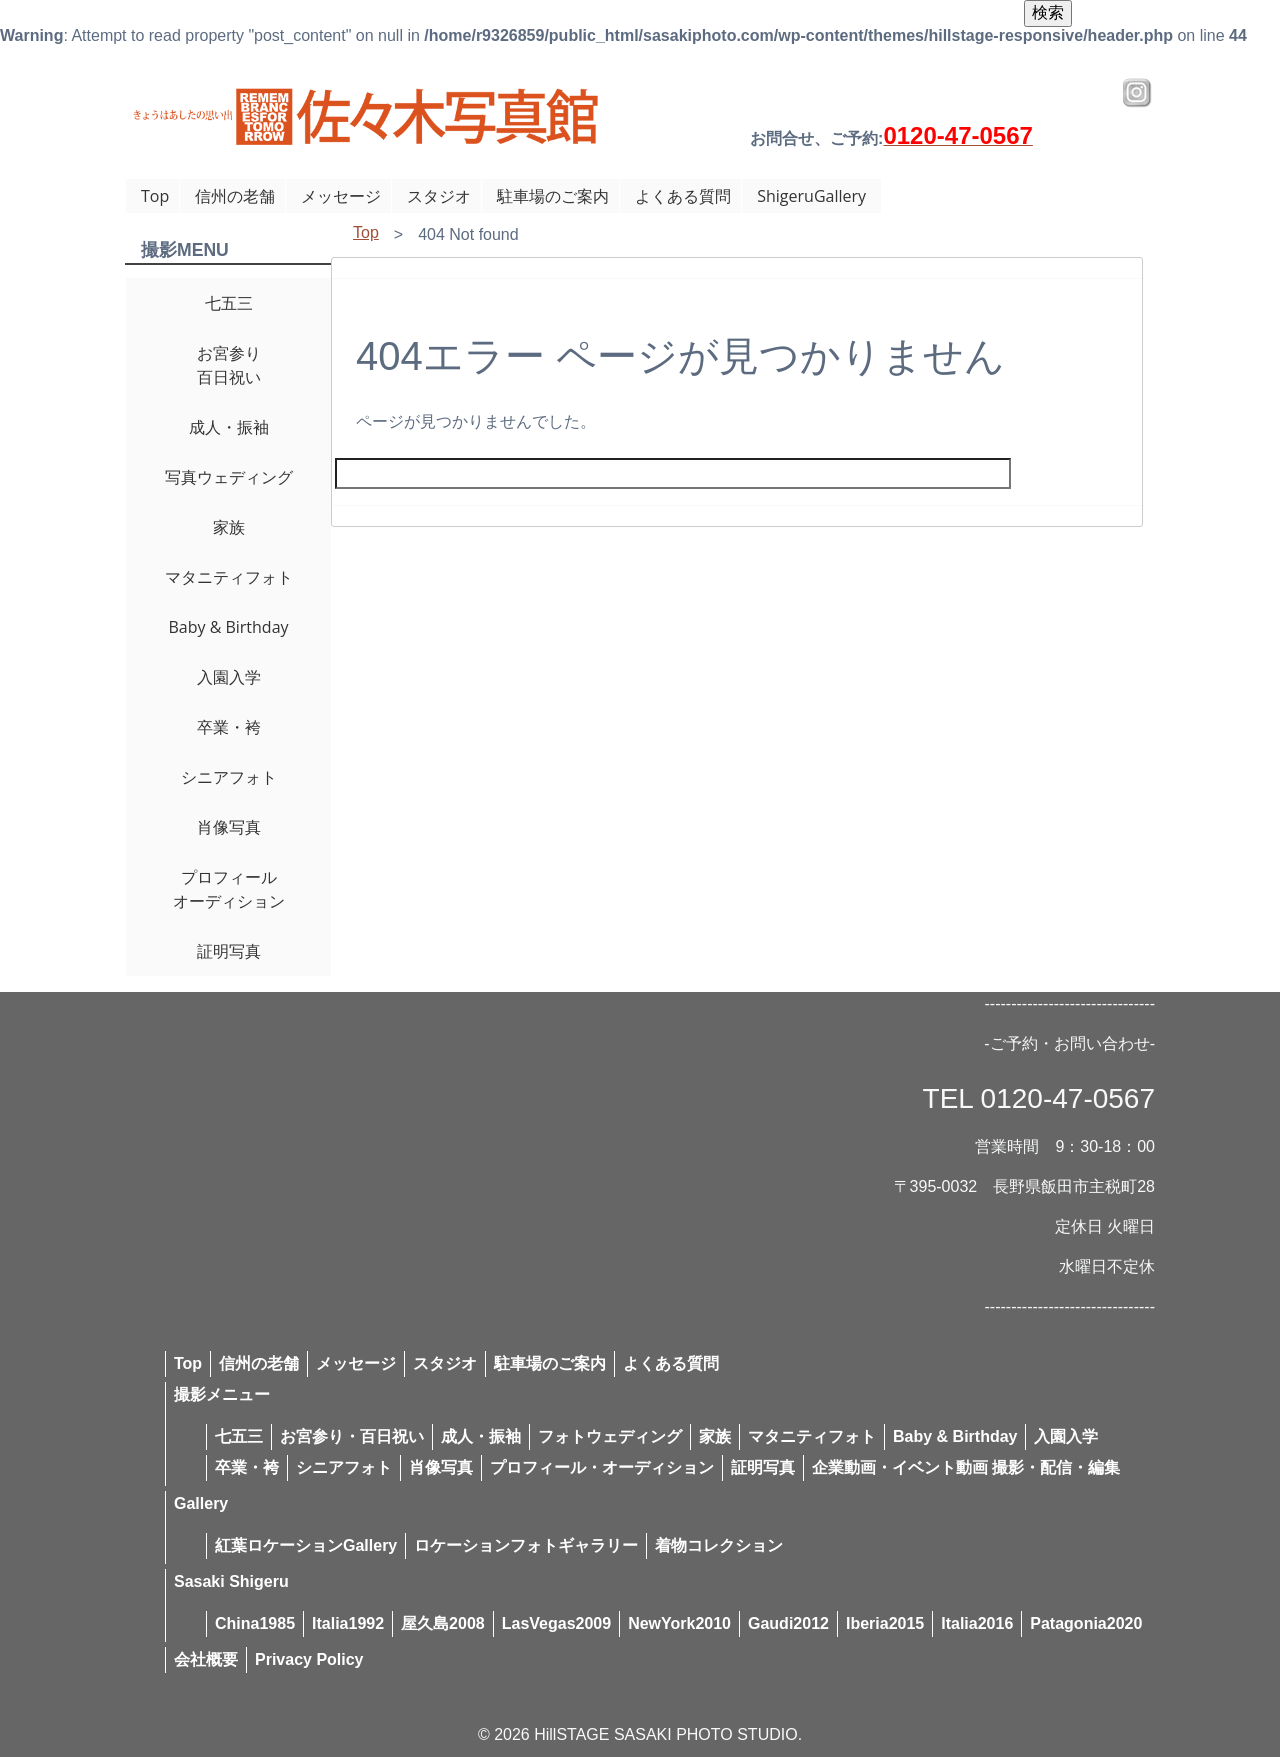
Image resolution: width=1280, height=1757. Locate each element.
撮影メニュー (222, 1394)
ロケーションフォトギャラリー (526, 1545)
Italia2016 (977, 1623)
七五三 (229, 303)
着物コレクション (719, 1545)
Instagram (1137, 93)
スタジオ (439, 196)
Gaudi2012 (788, 1623)
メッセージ (341, 196)
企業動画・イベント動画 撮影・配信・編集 (966, 1467)
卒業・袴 (229, 727)
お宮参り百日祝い (229, 365)
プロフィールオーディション (229, 889)
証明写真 (229, 951)
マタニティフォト (229, 577)
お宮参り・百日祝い (352, 1436)
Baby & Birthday (228, 627)
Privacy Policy (309, 1659)
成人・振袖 (229, 427)
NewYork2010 (679, 1623)
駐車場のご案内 (553, 196)
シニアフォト (229, 777)
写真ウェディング (229, 477)
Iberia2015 (885, 1623)
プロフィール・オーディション (602, 1467)
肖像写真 (229, 827)
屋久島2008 (443, 1623)
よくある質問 (683, 196)
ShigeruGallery (811, 196)
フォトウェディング (610, 1436)
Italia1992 (348, 1623)
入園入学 (229, 677)
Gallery (201, 1503)
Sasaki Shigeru (231, 1581)
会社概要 (206, 1659)
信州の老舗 (235, 196)
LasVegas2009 (556, 1623)
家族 (229, 527)
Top (155, 196)
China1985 (255, 1623)
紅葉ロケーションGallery (306, 1545)
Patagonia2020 (1086, 1623)
